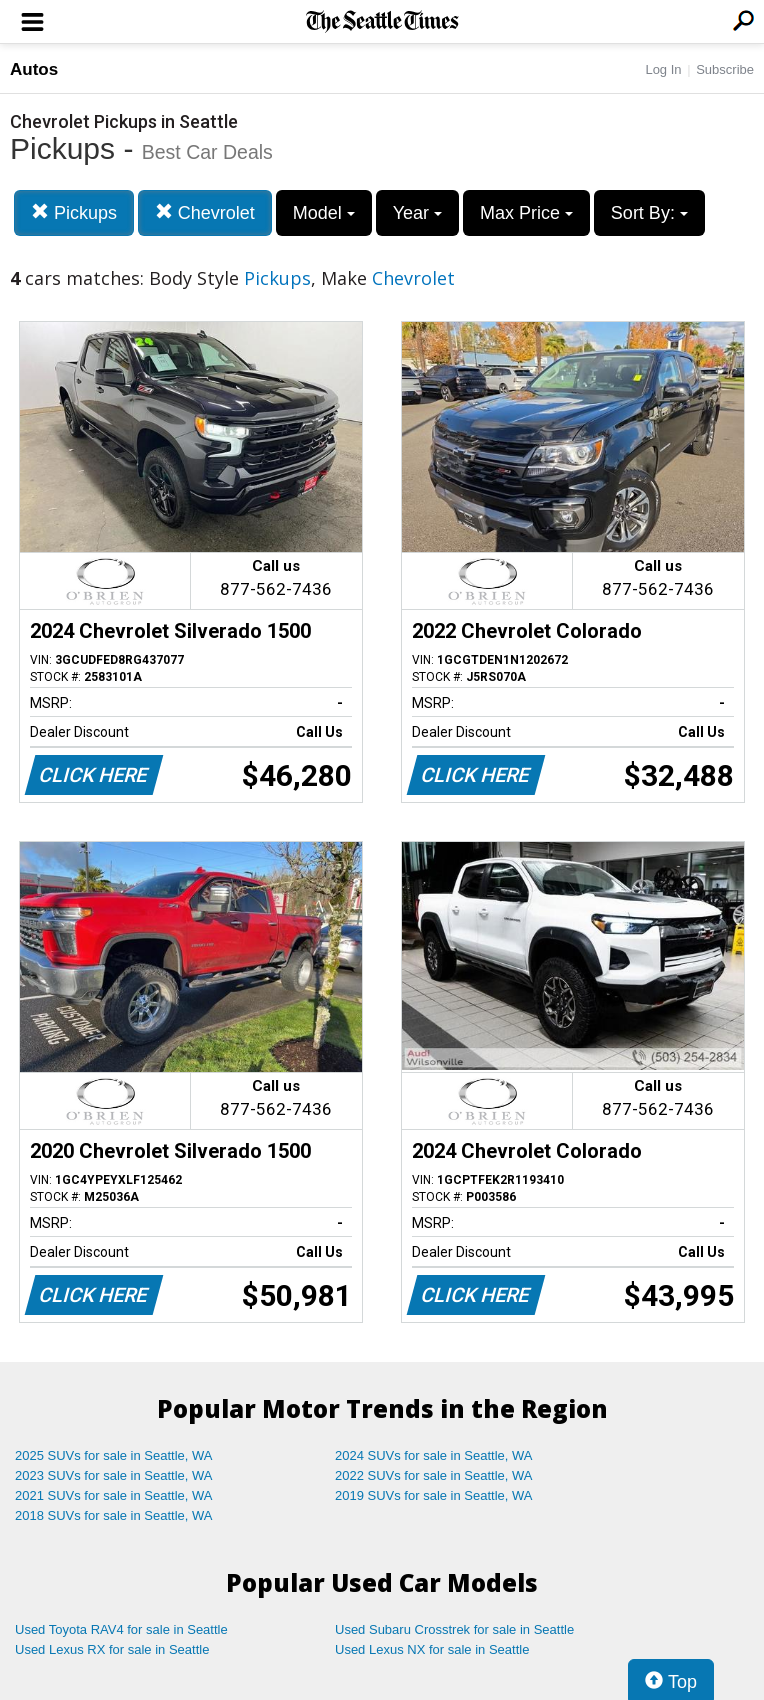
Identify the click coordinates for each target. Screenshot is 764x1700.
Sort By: (649, 213)
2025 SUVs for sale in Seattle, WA (114, 1455)
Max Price (526, 213)
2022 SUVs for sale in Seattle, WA (434, 1475)
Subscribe (725, 69)
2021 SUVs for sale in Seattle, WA (114, 1495)
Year (417, 213)
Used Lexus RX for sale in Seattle (112, 1649)
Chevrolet (205, 212)
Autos (34, 69)
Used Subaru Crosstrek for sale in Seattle (454, 1629)
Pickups (74, 212)
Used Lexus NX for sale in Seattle (432, 1649)
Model (324, 213)
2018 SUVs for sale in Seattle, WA (114, 1515)
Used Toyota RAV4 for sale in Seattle (121, 1629)
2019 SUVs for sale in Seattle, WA (434, 1495)
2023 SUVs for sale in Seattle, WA (114, 1475)
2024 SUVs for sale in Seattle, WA (434, 1455)
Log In (663, 69)
